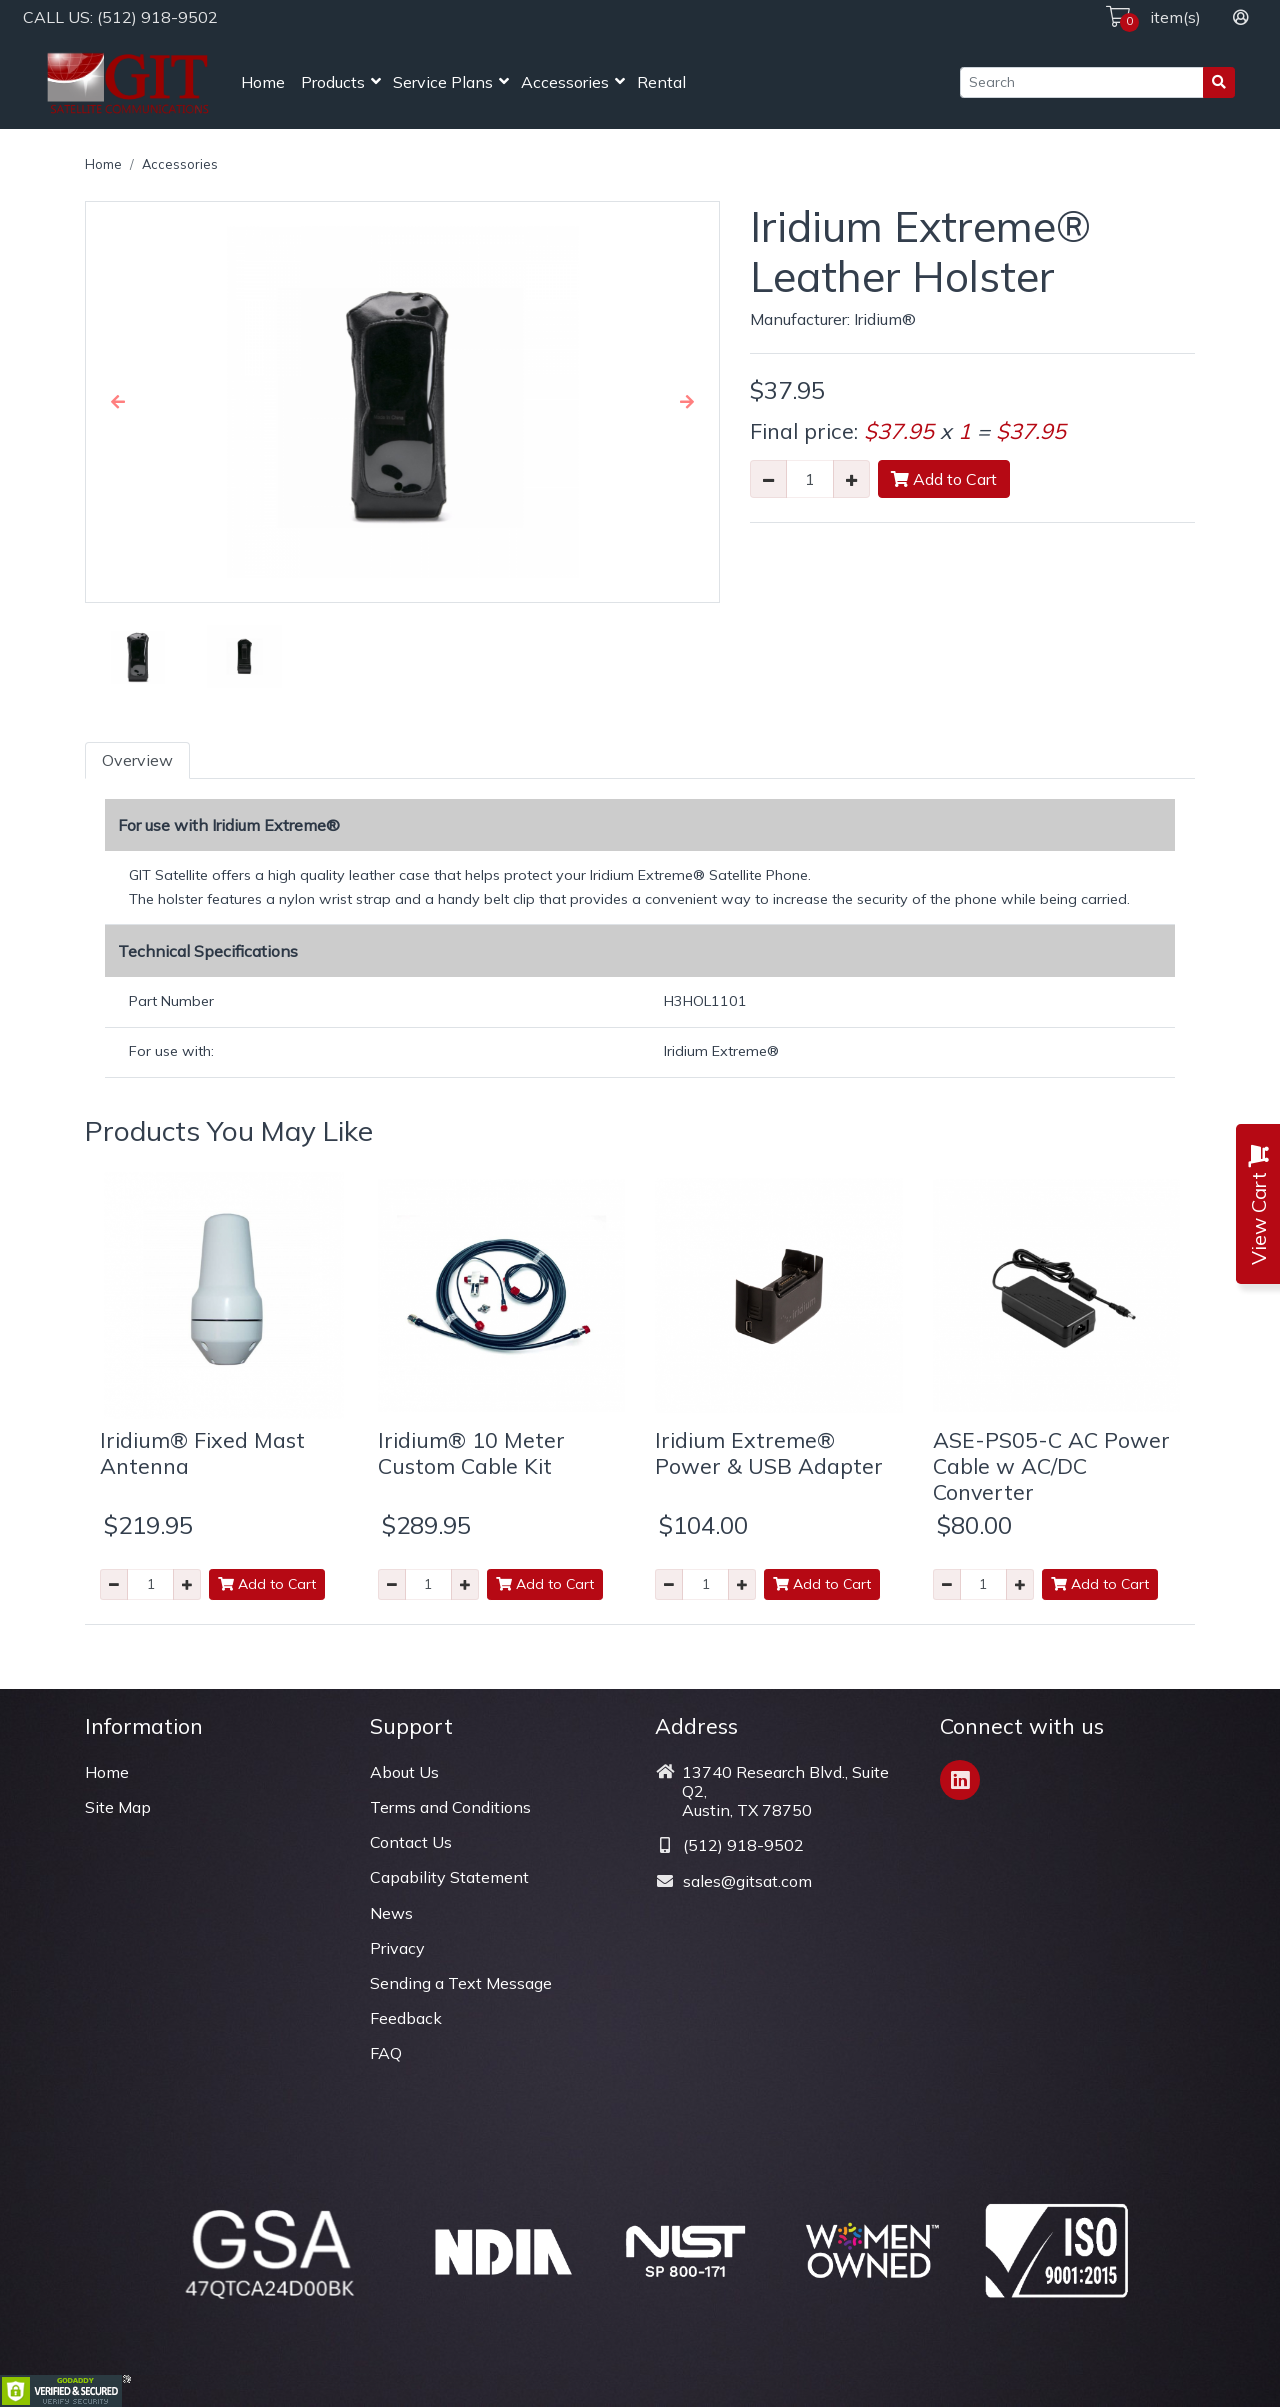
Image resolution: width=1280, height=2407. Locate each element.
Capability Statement (449, 1877)
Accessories (565, 82)
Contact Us (411, 1842)
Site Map (118, 1807)
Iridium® (885, 319)
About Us (404, 1772)
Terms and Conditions (450, 1807)
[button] (117, 402)
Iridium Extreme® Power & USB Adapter (769, 1452)
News (391, 1913)
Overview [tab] (137, 760)
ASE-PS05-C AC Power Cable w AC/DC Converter (1051, 1465)
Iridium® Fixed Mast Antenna (202, 1452)
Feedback (406, 2018)
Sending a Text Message (461, 1983)
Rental (661, 82)
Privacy (397, 1948)
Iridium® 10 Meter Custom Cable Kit (471, 1452)
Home (263, 82)
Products (333, 82)
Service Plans (443, 82)
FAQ (386, 2053)
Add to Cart (944, 479)
